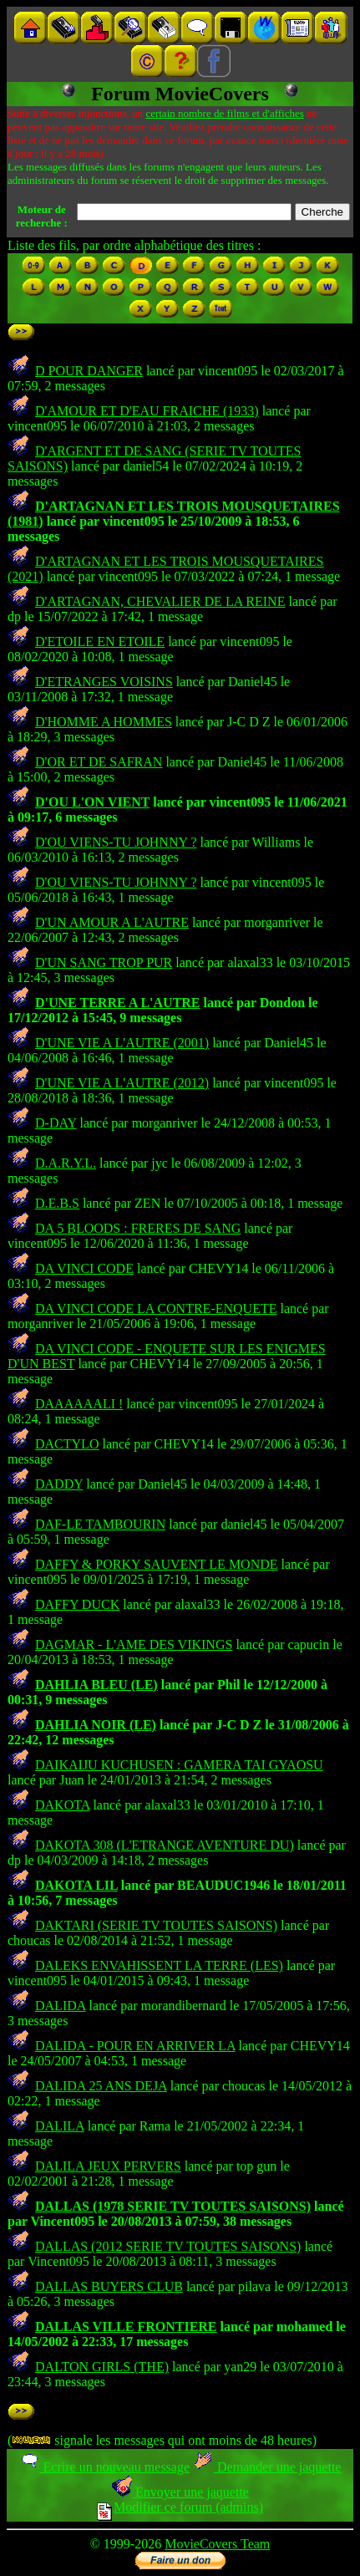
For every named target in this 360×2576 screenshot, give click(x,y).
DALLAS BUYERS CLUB (109, 2286)
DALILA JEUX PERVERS (108, 2166)
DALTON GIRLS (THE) (102, 2367)
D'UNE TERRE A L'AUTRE (117, 1002)
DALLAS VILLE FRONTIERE (126, 2326)
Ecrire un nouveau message (104, 2467)
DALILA (59, 2126)
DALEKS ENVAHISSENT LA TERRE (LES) (159, 1965)
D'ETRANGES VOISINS (104, 682)
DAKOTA (62, 1805)
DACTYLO (67, 1444)
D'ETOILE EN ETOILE (100, 641)
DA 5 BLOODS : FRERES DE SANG (138, 1228)
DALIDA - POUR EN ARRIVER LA (135, 2046)
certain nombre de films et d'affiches (224, 113)
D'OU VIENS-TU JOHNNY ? (116, 842)
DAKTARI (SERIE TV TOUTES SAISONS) (156, 1925)
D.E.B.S (57, 1203)
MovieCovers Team (217, 2544)
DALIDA (60, 2005)
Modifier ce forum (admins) (180, 2507)
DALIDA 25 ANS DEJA (101, 2086)
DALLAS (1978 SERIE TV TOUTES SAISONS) (173, 2206)
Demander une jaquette (267, 2467)
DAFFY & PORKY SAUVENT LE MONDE (156, 1564)
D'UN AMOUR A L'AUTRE (112, 922)
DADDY (59, 1484)
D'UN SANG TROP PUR (103, 962)
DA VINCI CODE (84, 1268)
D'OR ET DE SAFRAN (98, 762)
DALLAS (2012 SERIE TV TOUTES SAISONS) (168, 2246)
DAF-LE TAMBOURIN (100, 1524)
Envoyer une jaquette (180, 2492)
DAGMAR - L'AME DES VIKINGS (133, 1644)
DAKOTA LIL (76, 1885)
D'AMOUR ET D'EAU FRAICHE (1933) (147, 411)
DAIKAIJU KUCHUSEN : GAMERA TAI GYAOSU (179, 1765)
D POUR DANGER (89, 371)
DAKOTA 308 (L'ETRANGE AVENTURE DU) (164, 1845)
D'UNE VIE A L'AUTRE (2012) (122, 1083)
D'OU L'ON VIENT (92, 802)
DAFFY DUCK (77, 1604)
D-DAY (55, 1123)
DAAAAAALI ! (79, 1404)
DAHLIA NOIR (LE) (95, 1725)
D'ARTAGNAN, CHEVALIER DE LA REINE (160, 601)
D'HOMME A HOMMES (103, 722)
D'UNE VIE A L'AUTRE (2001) (122, 1043)
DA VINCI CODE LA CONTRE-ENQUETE (155, 1308)
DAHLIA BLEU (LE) (96, 1684)
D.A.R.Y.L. (65, 1163)
